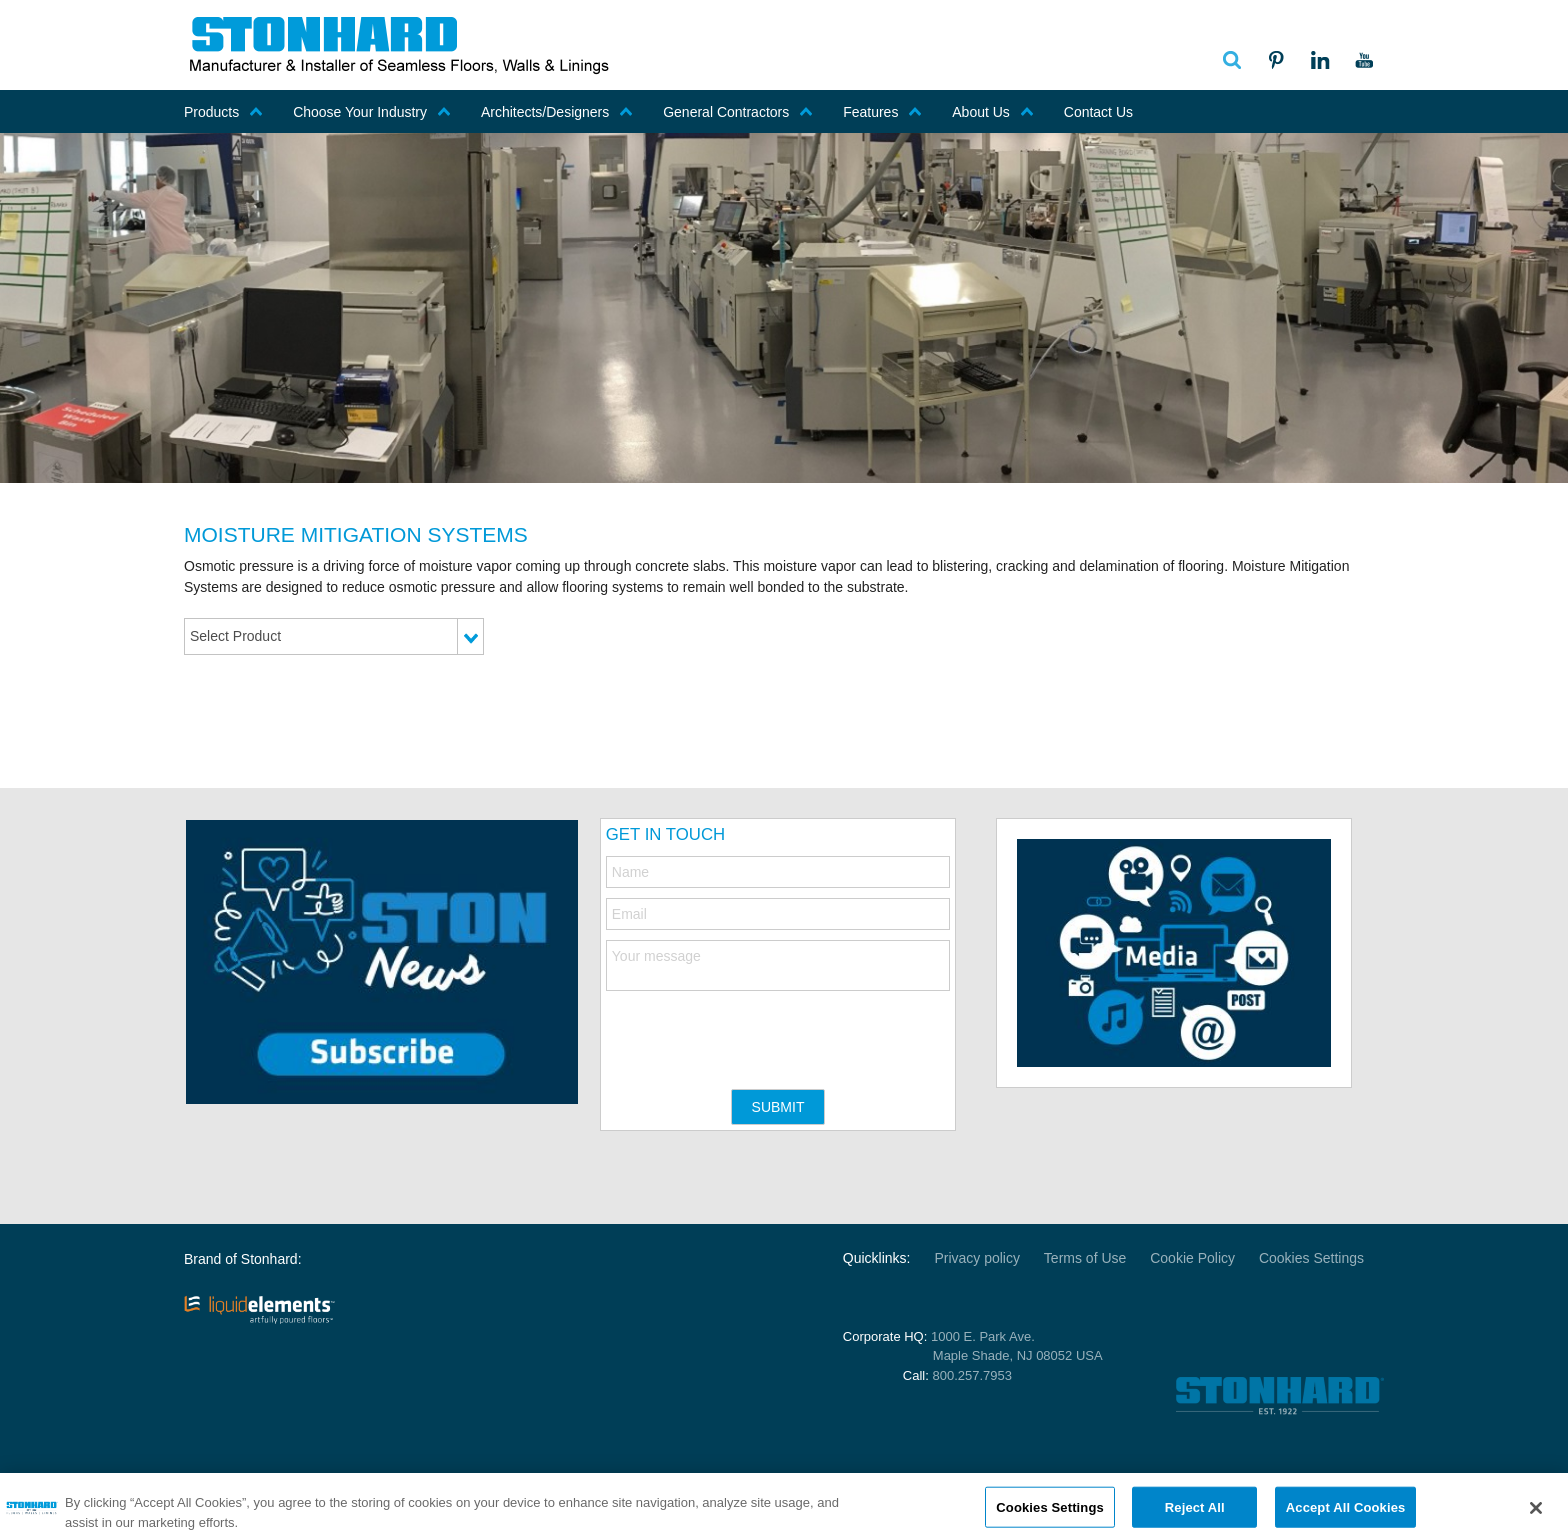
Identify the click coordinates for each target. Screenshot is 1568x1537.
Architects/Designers (557, 112)
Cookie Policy (1192, 1258)
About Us (993, 112)
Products (223, 112)
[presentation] (758, 1030)
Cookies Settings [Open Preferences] (1311, 1258)
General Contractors (738, 112)
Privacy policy (977, 1258)
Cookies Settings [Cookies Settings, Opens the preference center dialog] (1050, 1514)
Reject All (1195, 1514)
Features (882, 112)
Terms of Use (1085, 1258)
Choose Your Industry (372, 112)
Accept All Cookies (1346, 1514)
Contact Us (1098, 112)
